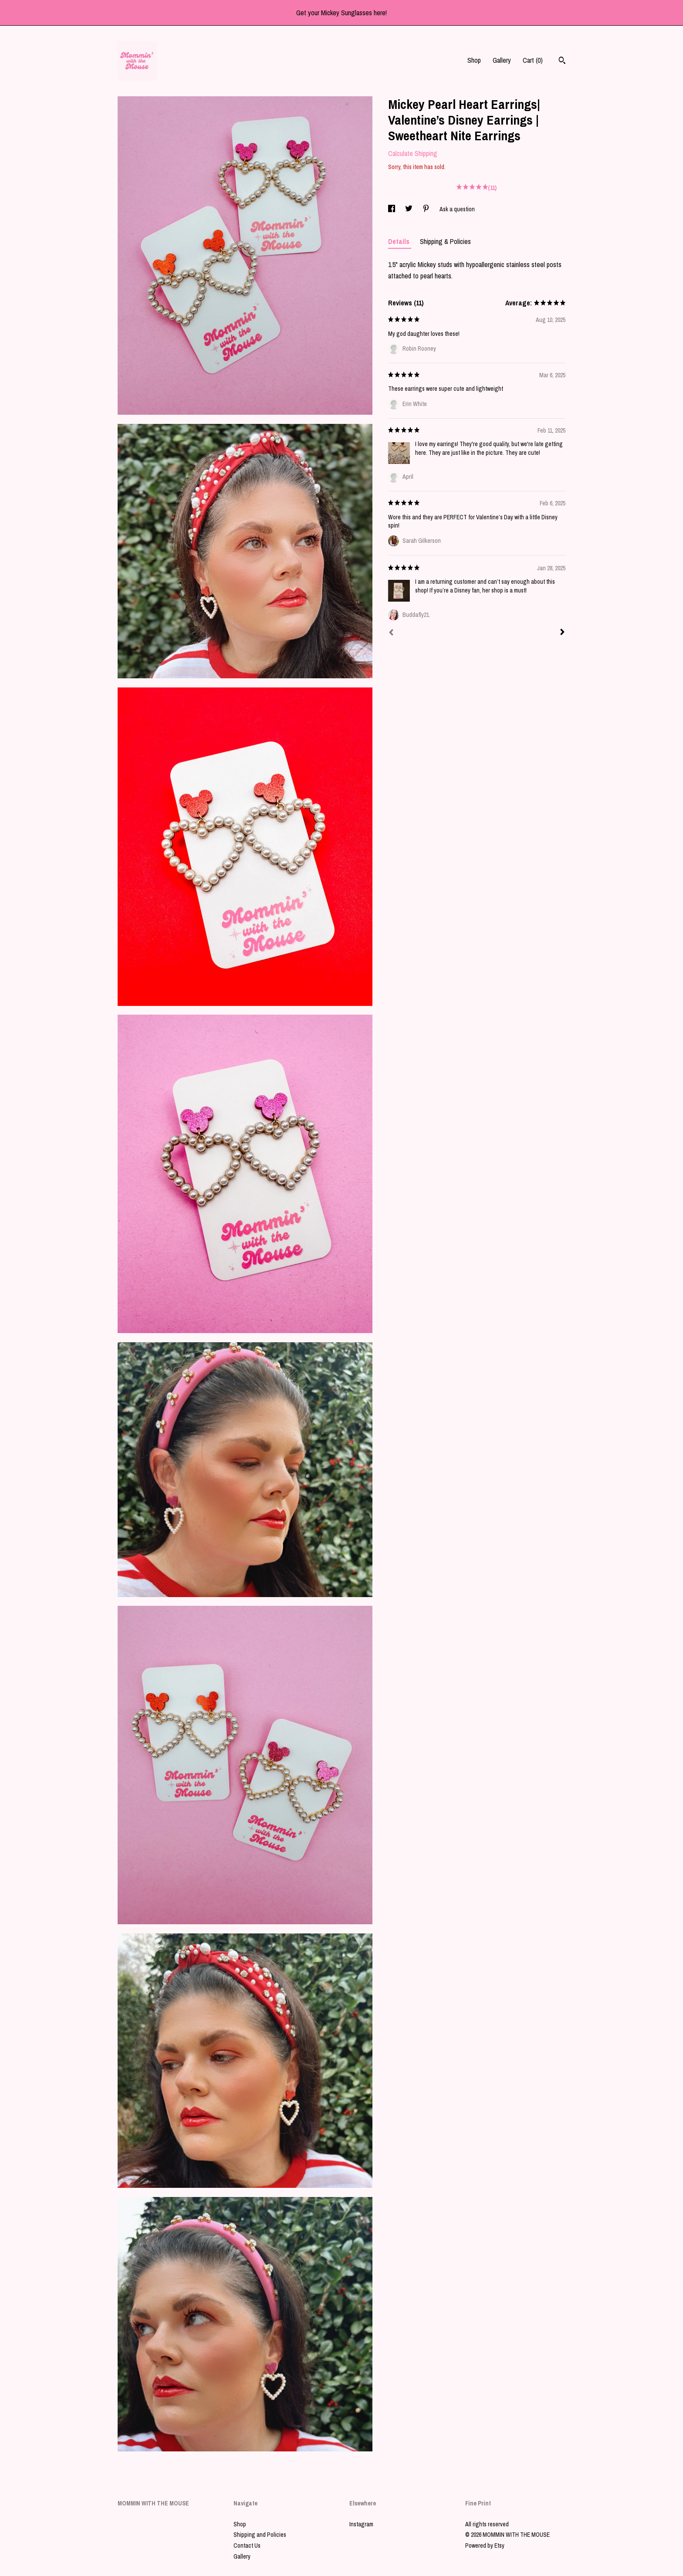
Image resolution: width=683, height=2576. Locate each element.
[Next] (562, 633)
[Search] (562, 61)
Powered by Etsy (484, 2545)
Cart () (533, 60)
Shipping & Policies (445, 241)
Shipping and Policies (259, 2535)
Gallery (502, 60)
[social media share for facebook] (392, 209)
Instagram (361, 2524)
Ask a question (457, 209)
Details (399, 241)
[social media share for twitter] (409, 209)
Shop (474, 60)
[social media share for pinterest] (427, 209)
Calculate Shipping (412, 153)
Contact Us (246, 2545)
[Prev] (391, 633)
